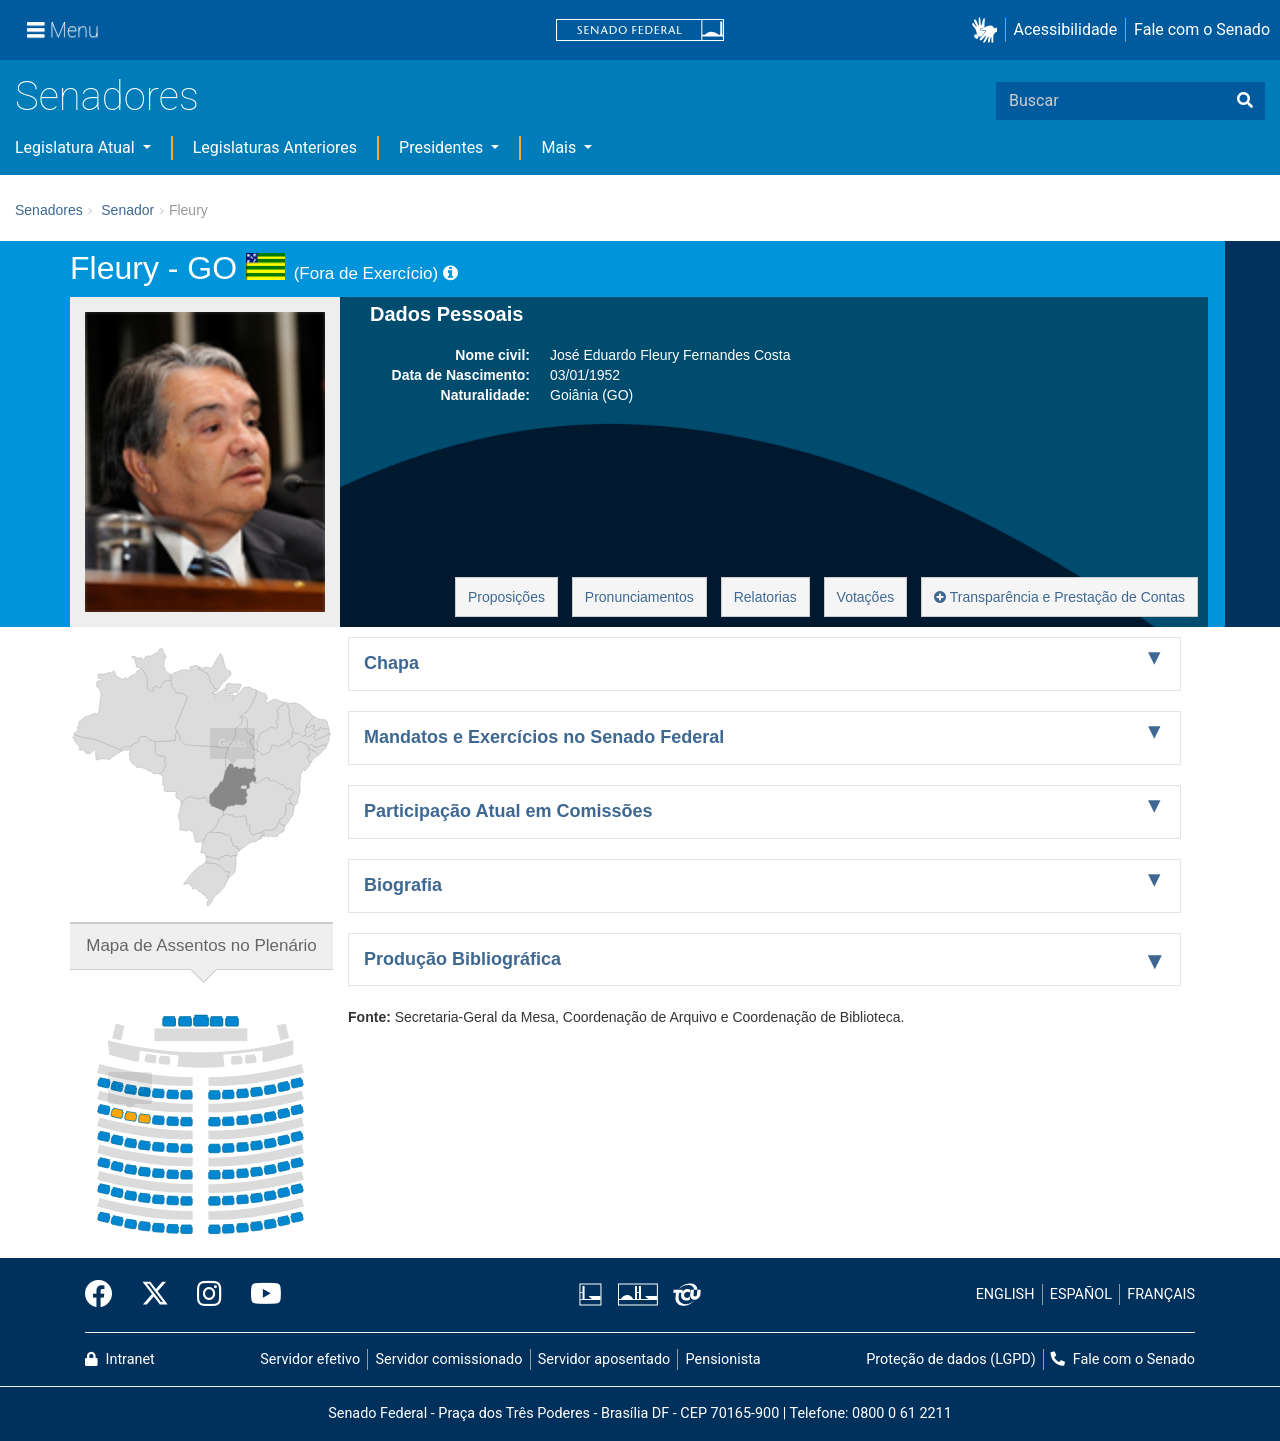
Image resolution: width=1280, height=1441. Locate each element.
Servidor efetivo (310, 1359)
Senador (127, 210)
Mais (560, 147)
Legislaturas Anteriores (275, 147)
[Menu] (63, 30)
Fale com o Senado (1202, 29)
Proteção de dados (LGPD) (951, 1359)
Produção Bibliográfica (462, 959)
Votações (866, 597)
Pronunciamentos (639, 597)
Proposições (506, 597)
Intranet (120, 1359)
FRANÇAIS (1161, 1294)
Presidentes (443, 147)
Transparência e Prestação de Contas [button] (1059, 597)
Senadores (107, 96)
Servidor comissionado (449, 1359)
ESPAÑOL (1081, 1294)
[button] (988, 30)
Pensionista (723, 1359)
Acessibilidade (1066, 29)
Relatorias (765, 597)
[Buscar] (1245, 101)
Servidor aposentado (604, 1359)
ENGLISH (1005, 1294)
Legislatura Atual (77, 147)
